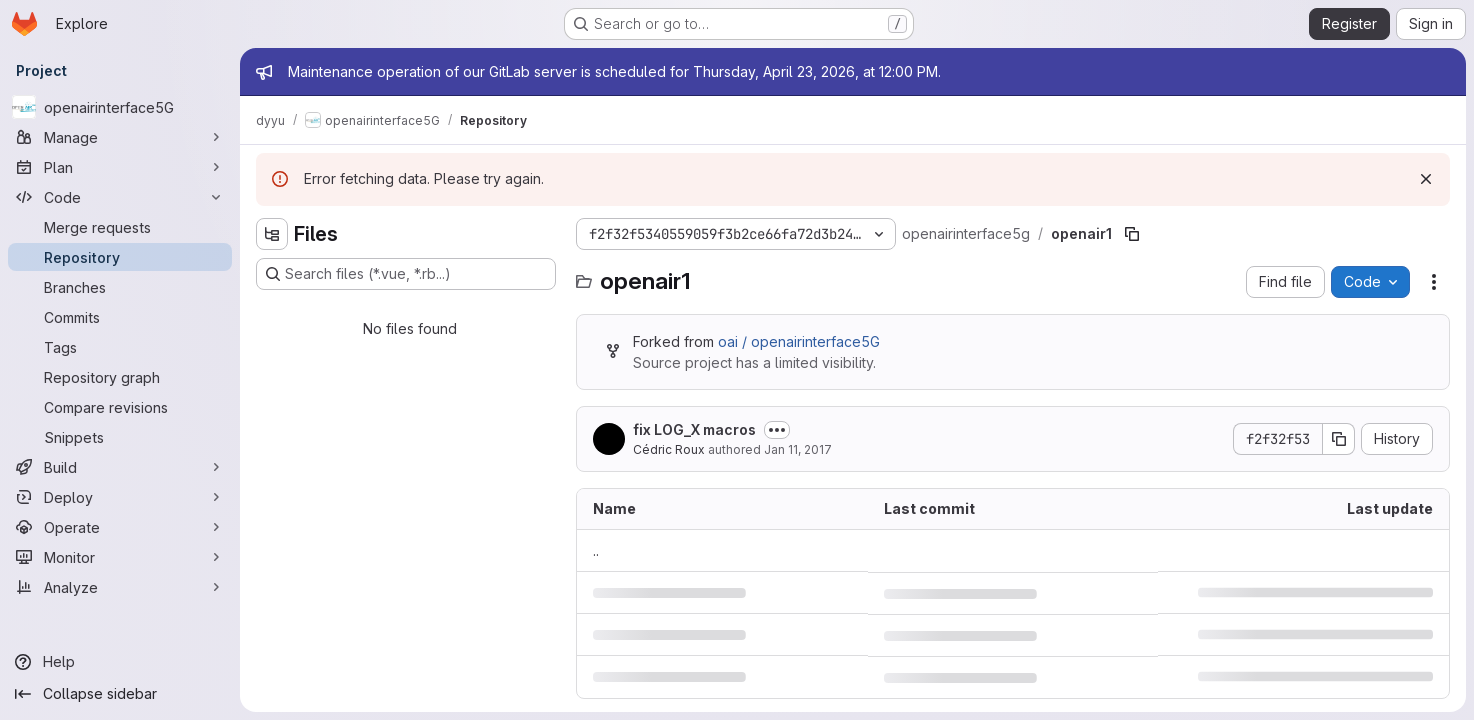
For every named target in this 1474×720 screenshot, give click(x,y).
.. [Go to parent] (596, 550)
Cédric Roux (669, 449)
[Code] (120, 197)
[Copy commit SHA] (1339, 439)
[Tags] (120, 347)
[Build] (120, 467)
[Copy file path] (1132, 234)
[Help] (120, 662)
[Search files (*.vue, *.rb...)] (406, 274)
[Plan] (120, 167)
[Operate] (120, 527)
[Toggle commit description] (777, 430)
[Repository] (120, 257)
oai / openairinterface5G (799, 341)
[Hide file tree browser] (272, 234)
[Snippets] (120, 437)
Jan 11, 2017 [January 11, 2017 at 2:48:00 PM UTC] (798, 449)
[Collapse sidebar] (120, 694)
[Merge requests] (120, 227)
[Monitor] (120, 557)
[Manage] (120, 137)
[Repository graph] (120, 377)
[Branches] (120, 287)
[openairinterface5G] (120, 107)
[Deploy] (120, 497)
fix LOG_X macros (694, 429)
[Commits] (120, 317)
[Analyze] (120, 587)
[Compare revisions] (120, 407)
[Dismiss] (1426, 179)
